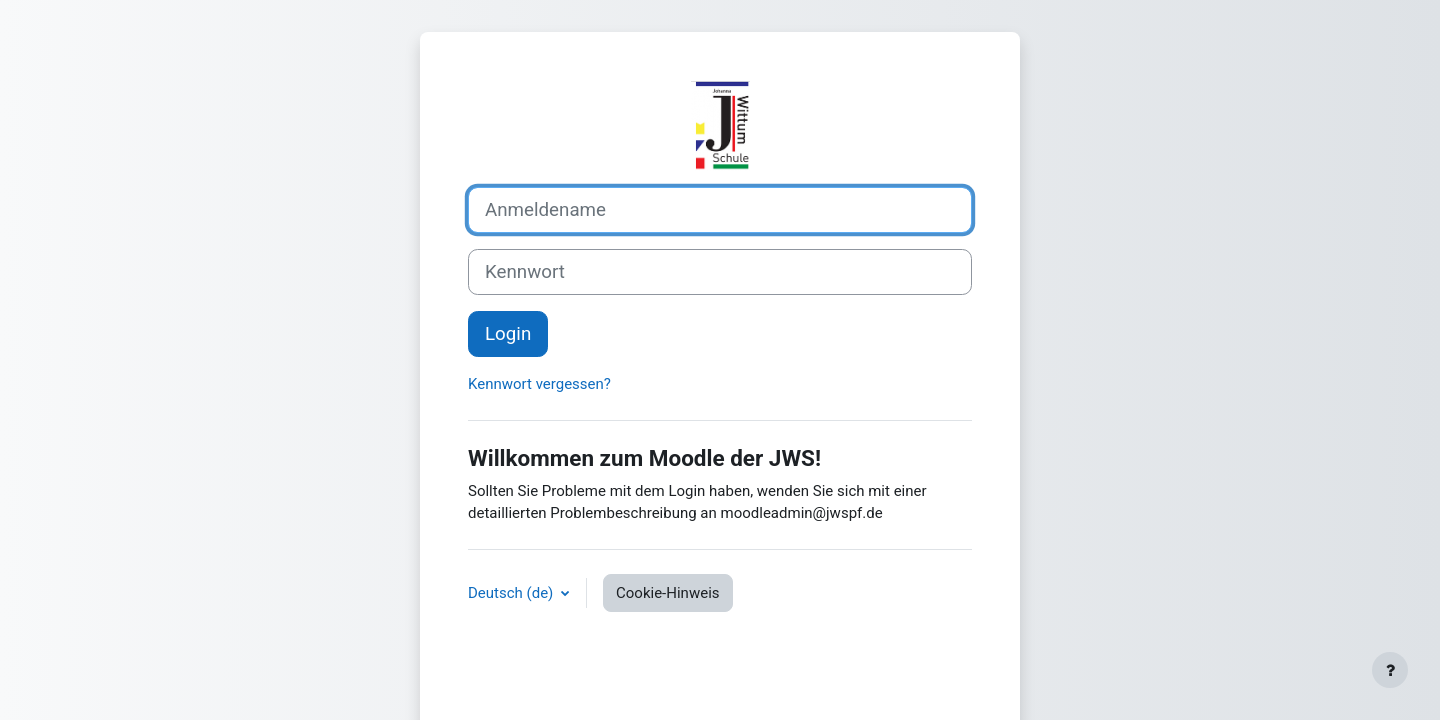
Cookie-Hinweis (667, 607)
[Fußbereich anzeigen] (1390, 670)
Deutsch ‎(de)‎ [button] (512, 607)
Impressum (811, 657)
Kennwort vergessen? (539, 398)
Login (508, 348)
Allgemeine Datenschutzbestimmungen (691, 657)
